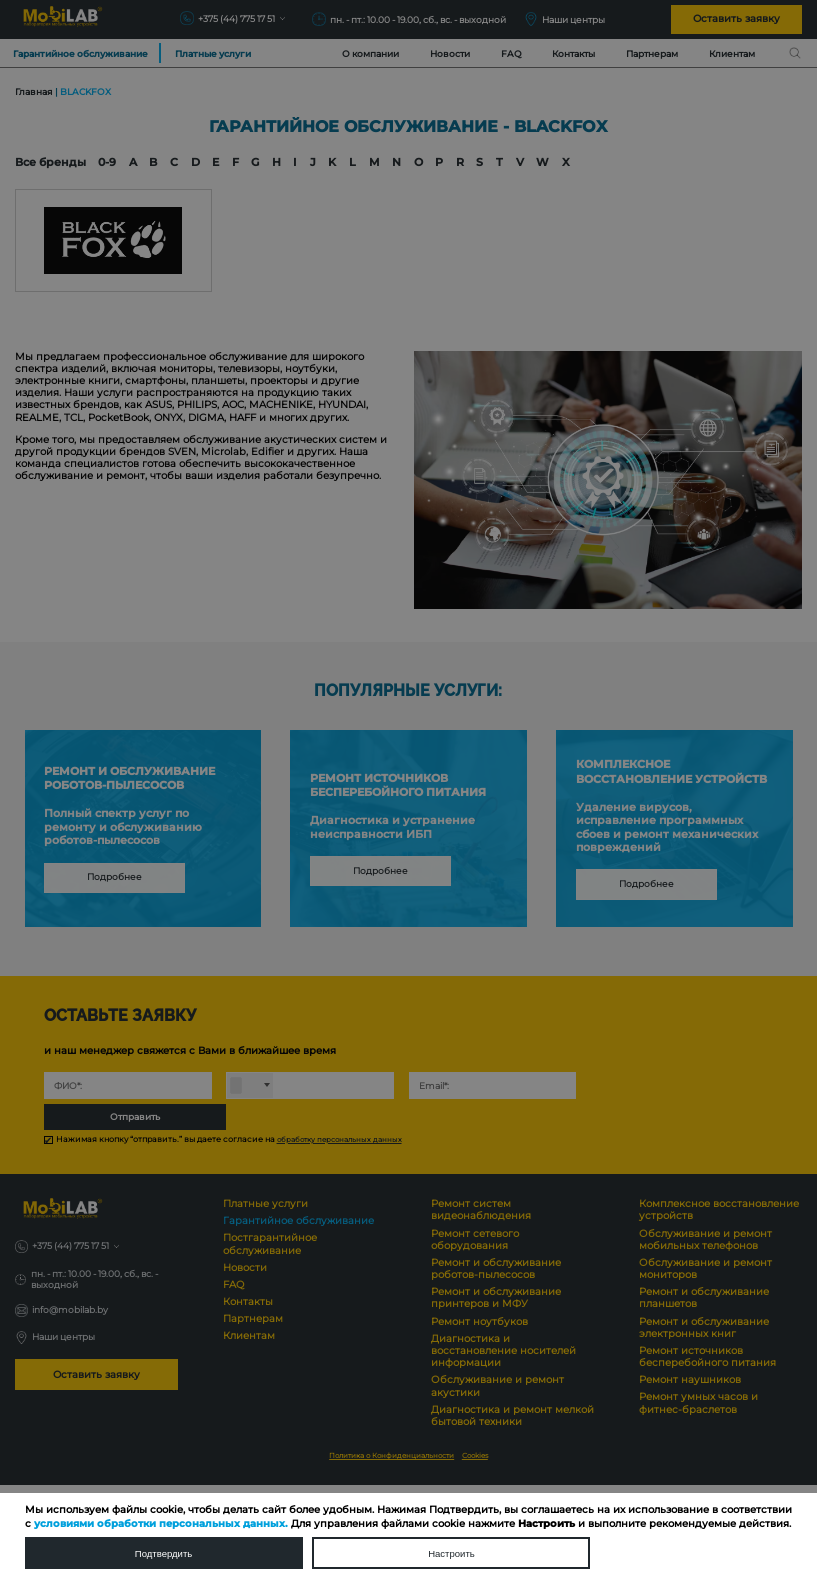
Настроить (452, 1552)
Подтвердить (163, 1552)
